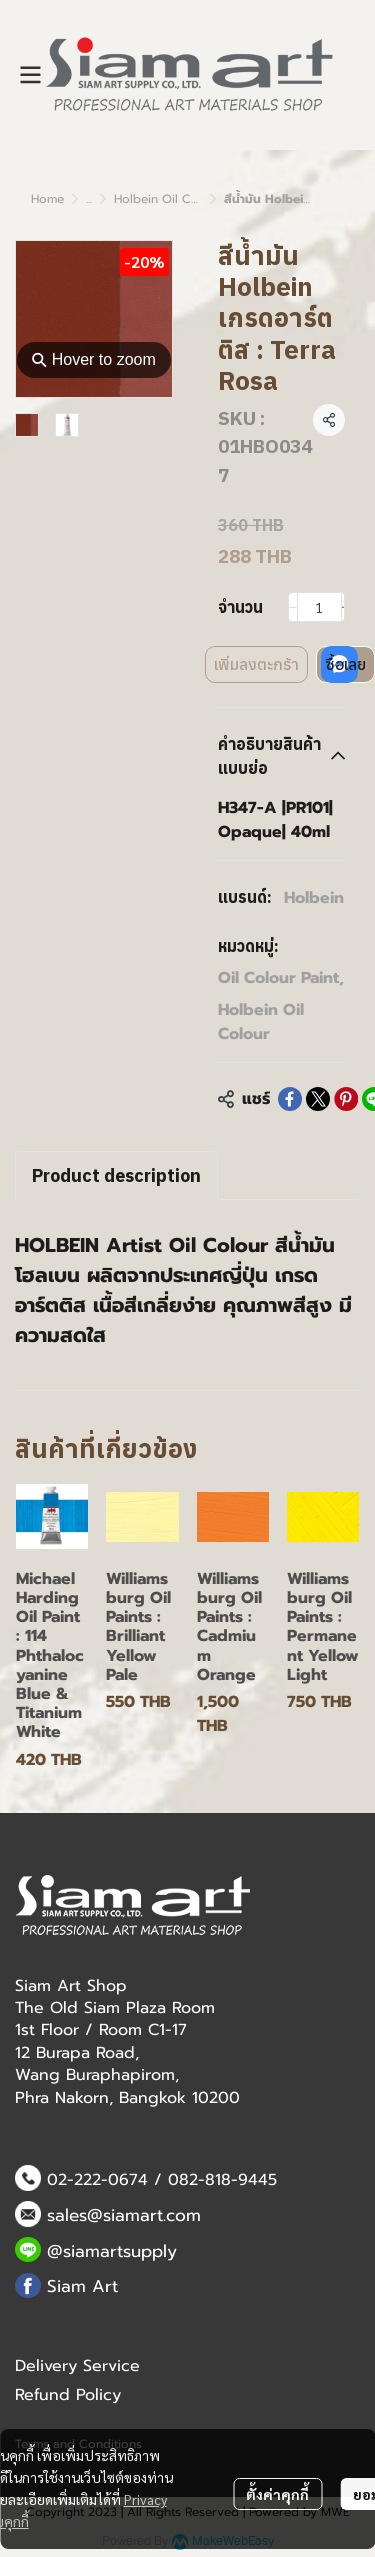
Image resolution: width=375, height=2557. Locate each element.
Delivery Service (77, 2366)
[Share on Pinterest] (346, 1099)
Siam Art (82, 2286)
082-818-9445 (222, 2180)
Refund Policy (68, 2395)
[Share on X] (318, 1099)
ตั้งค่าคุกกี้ (277, 2494)
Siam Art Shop (71, 1986)
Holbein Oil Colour (168, 199)
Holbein (314, 898)
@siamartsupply (112, 2251)
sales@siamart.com (124, 2215)
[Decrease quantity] (293, 607)
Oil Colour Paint (281, 978)
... (89, 199)
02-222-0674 (97, 2180)
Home (47, 199)
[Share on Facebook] (290, 1099)
